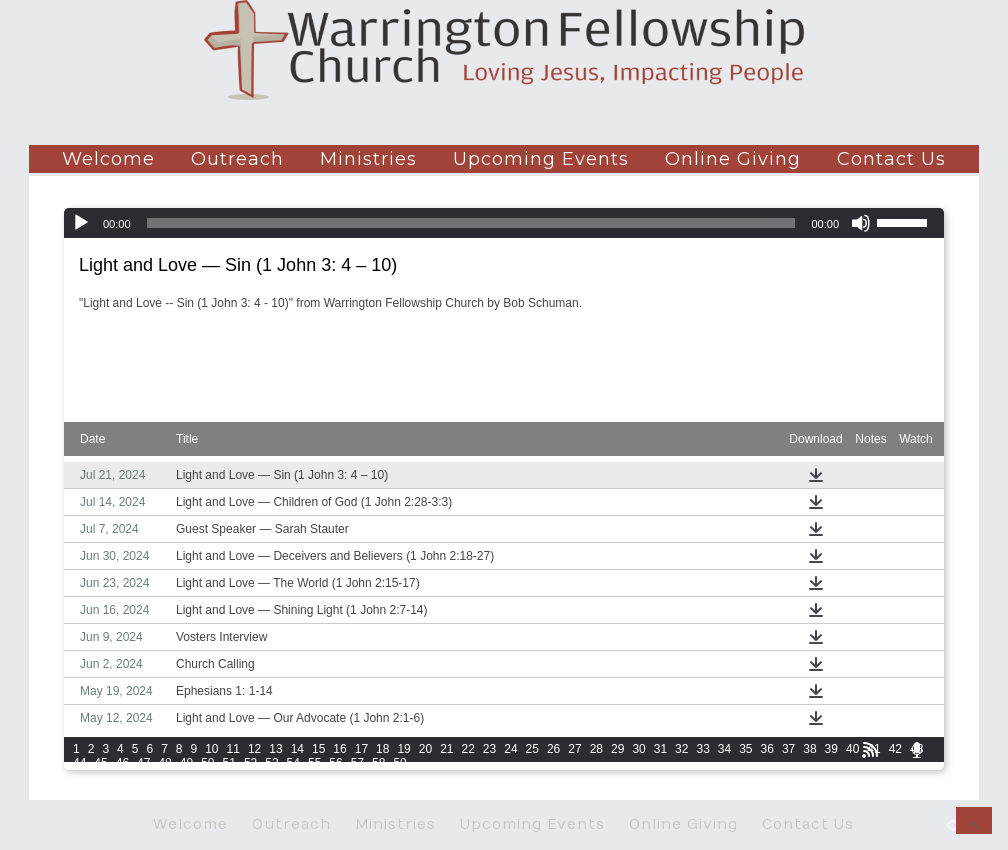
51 (229, 763)
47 (143, 763)
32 (681, 749)
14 (297, 749)
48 (164, 763)
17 (361, 749)
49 (186, 763)
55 (314, 763)
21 (446, 749)
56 (335, 763)
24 (510, 749)
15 (318, 749)
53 (271, 763)
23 (489, 749)
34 (724, 749)
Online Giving (733, 159)
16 (339, 749)
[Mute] (861, 223)
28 (596, 749)
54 (293, 763)
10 (211, 749)
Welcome (108, 159)
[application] (504, 223)
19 (403, 749)
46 (122, 763)
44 (79, 763)
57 (357, 763)
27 (574, 749)
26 (553, 749)
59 (399, 763)
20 (425, 749)
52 (250, 763)
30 (638, 749)
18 (382, 749)
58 (378, 763)
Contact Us (891, 159)
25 (532, 749)
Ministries (368, 159)
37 (788, 749)
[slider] (471, 223)
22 (468, 749)
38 (809, 749)
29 (617, 749)
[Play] (81, 223)
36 (767, 749)
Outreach (237, 159)
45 (100, 763)
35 (745, 749)
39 (831, 749)
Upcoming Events (541, 159)
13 (275, 749)
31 (660, 749)
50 (207, 763)
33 (702, 749)
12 (254, 749)
